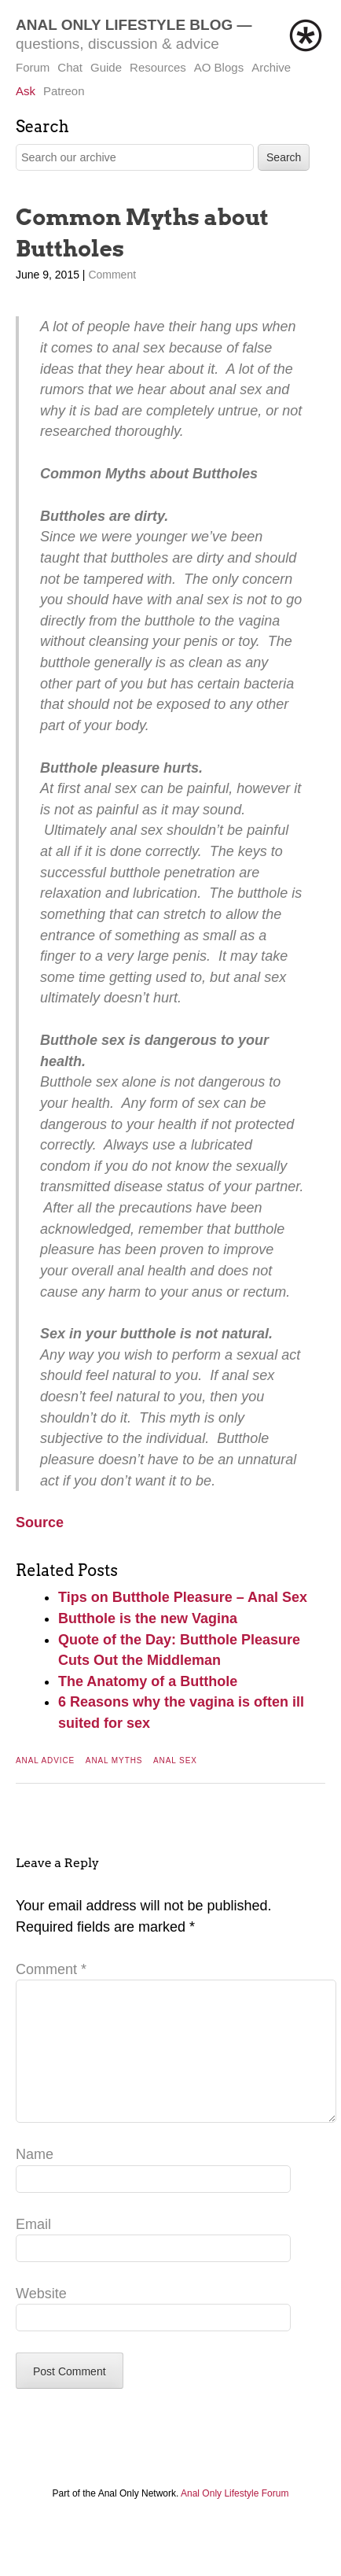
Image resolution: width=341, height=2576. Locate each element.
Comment (112, 274)
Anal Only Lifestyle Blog (124, 25)
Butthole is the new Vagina (147, 1618)
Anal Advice (45, 1760)
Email (33, 2249)
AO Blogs (219, 67)
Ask (25, 91)
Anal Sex (175, 1760)
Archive (271, 67)
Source (40, 1522)
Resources (158, 67)
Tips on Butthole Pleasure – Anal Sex (182, 1597)
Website (41, 2319)
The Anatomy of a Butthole (147, 1681)
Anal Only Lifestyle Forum (234, 2518)
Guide (106, 67)
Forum (33, 67)
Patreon (64, 91)
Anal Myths (114, 1760)
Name (34, 2179)
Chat (69, 67)
